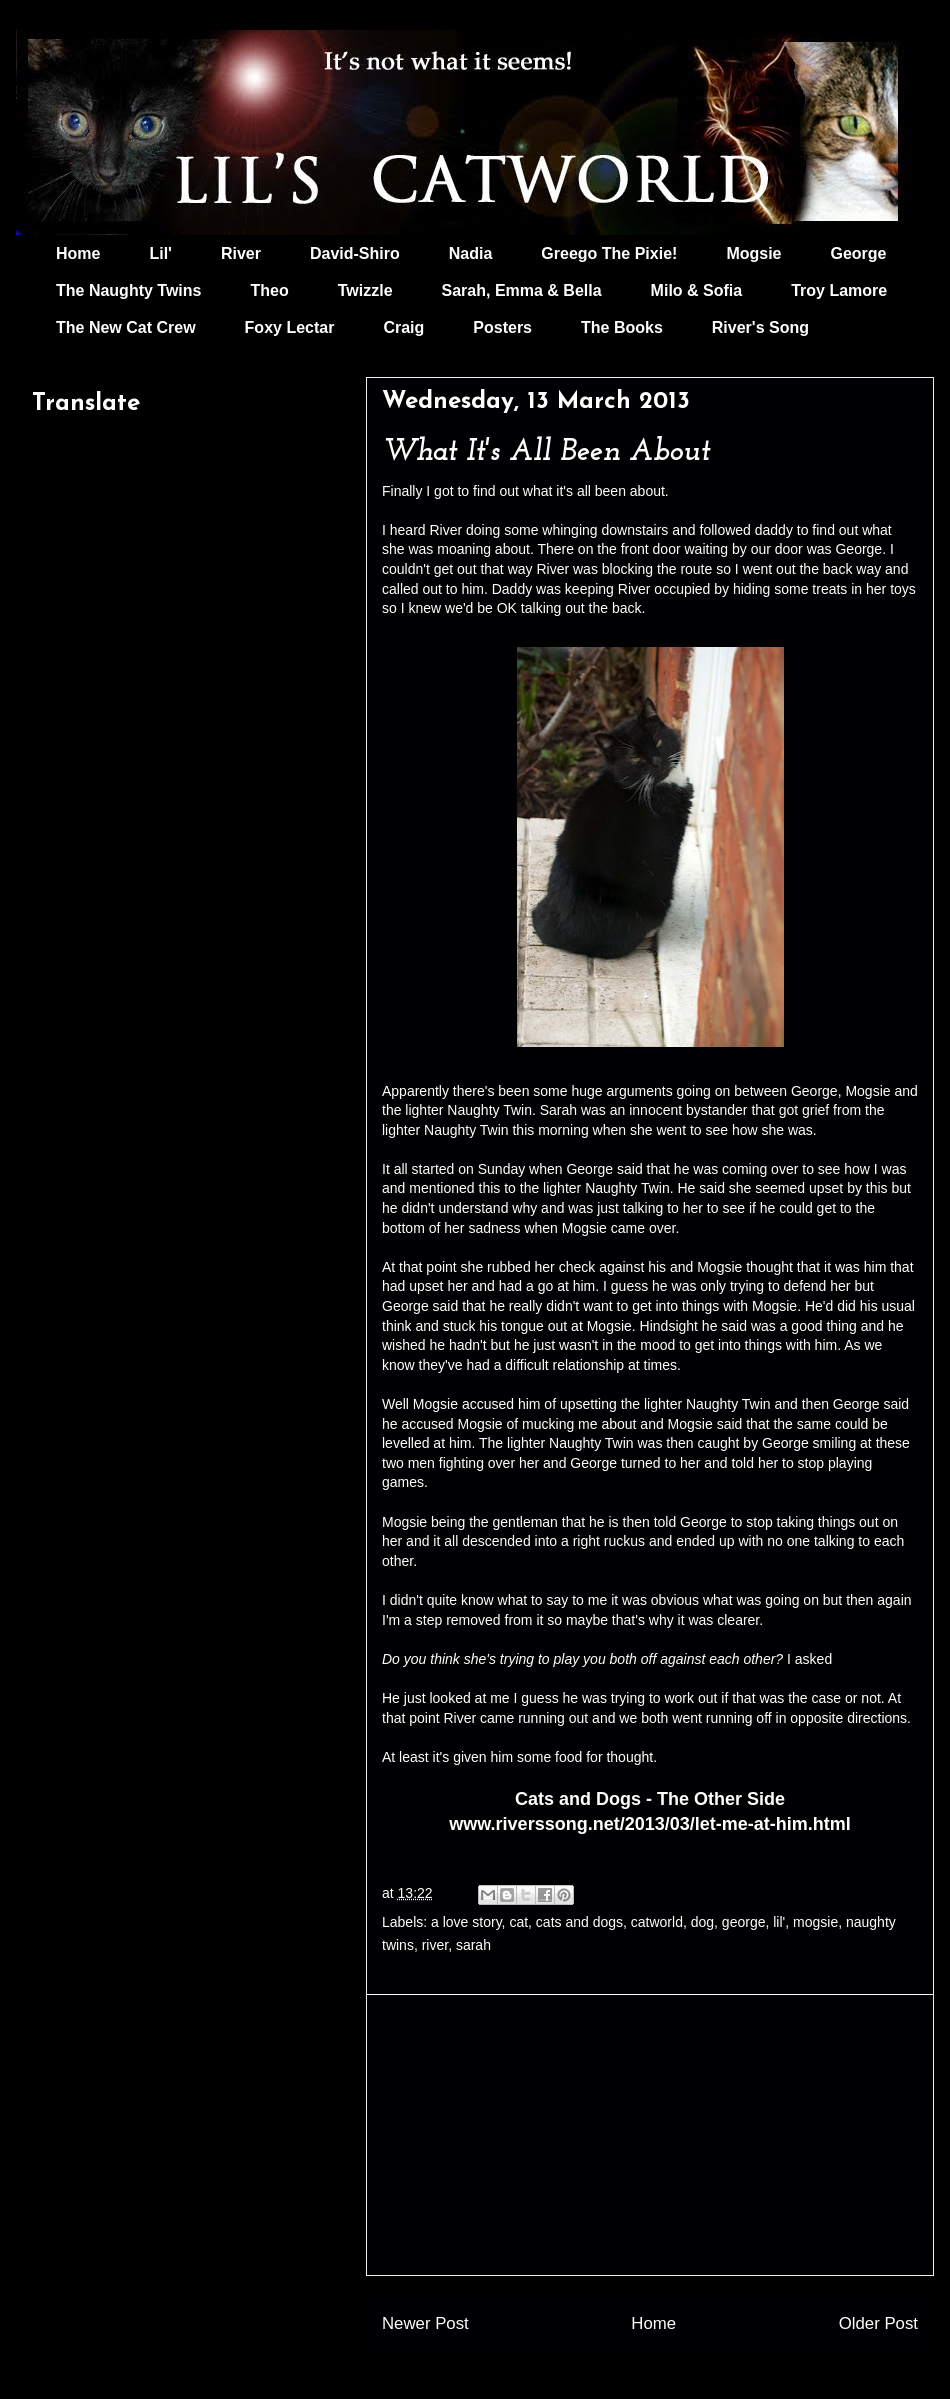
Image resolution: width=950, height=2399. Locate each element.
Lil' (160, 253)
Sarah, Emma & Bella (522, 290)
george (744, 1922)
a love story (466, 1922)
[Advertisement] (650, 2135)
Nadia (471, 253)
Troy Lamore (839, 290)
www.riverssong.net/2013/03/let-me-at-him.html (649, 1824)
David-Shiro (355, 253)
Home (78, 253)
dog (702, 1922)
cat (518, 1922)
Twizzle (365, 290)
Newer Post (425, 2323)
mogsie (815, 1922)
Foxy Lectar (290, 327)
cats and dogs (579, 1922)
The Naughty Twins (128, 290)
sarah (473, 1945)
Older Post (878, 2323)
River (241, 253)
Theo (269, 290)
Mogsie (753, 253)
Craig (403, 327)
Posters (502, 327)
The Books (622, 327)
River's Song (760, 327)
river (435, 1945)
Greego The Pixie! (609, 253)
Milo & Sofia (697, 290)
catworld (657, 1922)
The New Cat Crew (126, 327)
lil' (779, 1922)
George (859, 253)
